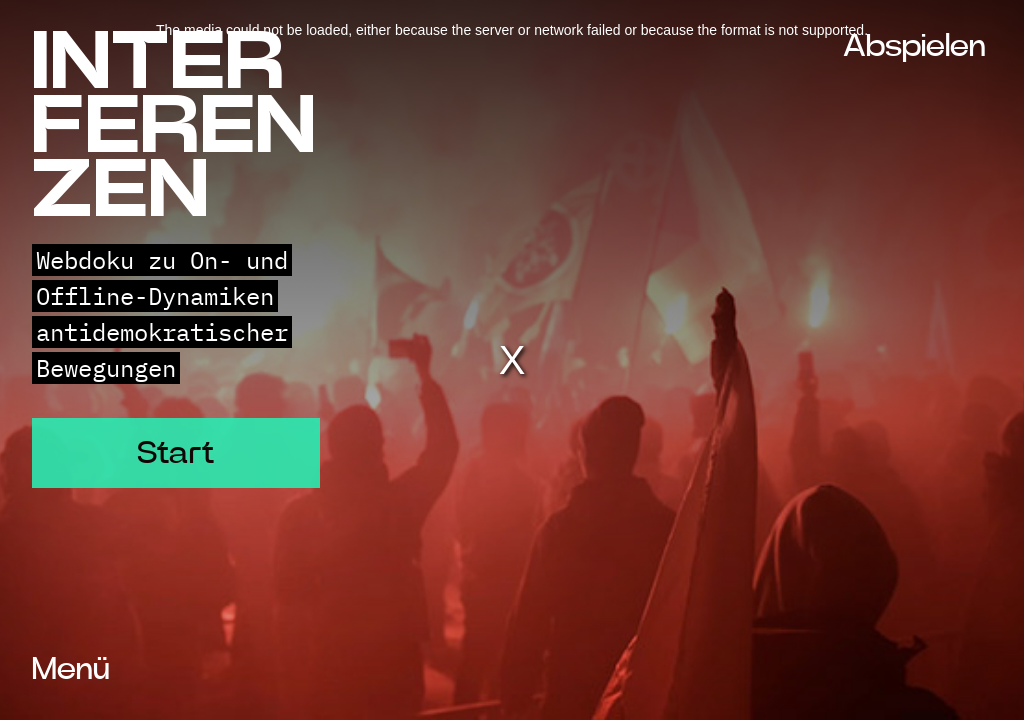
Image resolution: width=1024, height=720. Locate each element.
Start (176, 453)
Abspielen (914, 46)
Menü (71, 669)
